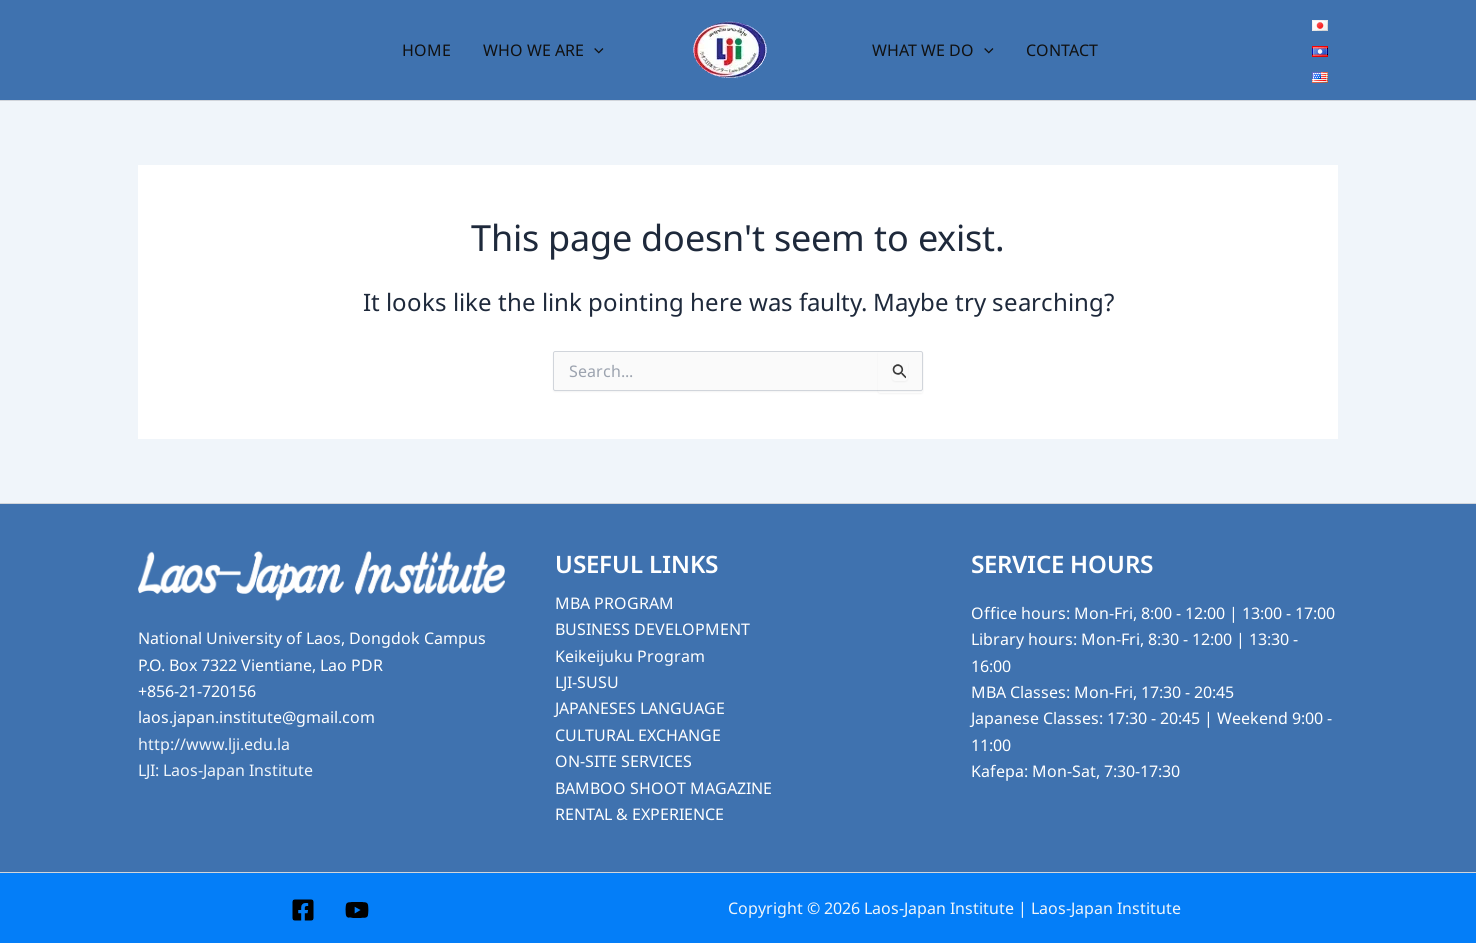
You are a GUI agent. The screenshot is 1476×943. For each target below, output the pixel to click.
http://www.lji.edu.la (214, 744)
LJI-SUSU (587, 682)
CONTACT (1062, 50)
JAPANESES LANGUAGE (640, 708)
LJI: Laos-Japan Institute (225, 770)
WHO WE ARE (543, 50)
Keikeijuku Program (630, 656)
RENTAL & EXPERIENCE (639, 814)
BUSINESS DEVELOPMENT (652, 629)
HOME (426, 50)
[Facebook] (303, 910)
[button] (594, 50)
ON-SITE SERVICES (623, 761)
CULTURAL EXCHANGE (638, 735)
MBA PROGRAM (614, 603)
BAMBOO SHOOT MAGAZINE (663, 788)
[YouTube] (357, 910)
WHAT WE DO (933, 50)
